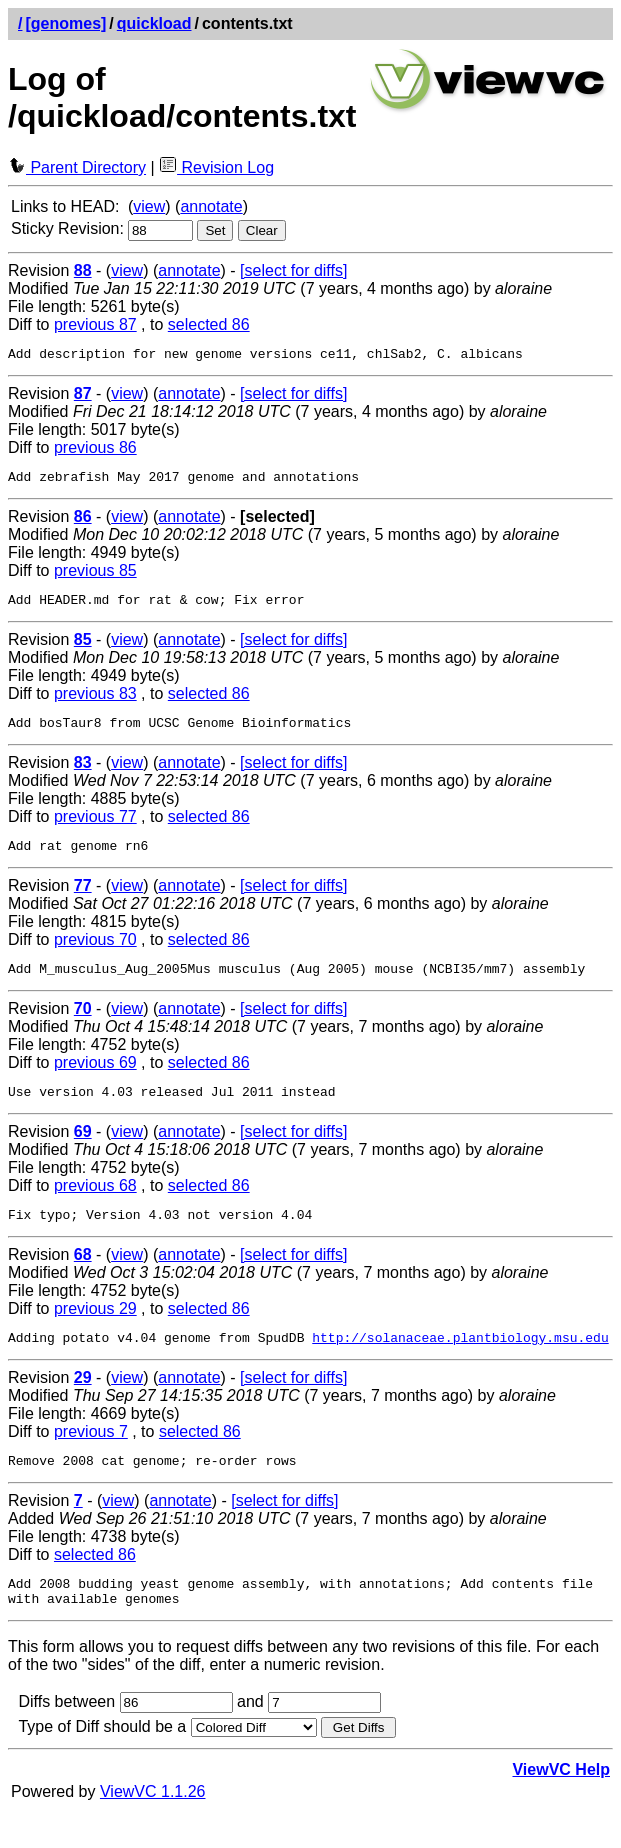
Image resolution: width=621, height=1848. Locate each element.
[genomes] (65, 23)
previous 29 (95, 1332)
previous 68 (95, 1206)
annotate (211, 206)
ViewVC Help (561, 1805)
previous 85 (95, 576)
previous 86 (95, 450)
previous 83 (95, 702)
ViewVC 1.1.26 (153, 1827)
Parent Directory (77, 167)
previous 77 (95, 828)
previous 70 (95, 954)
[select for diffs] (293, 270)
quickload (154, 23)
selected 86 (209, 324)
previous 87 (95, 324)
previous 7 (91, 1458)
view (149, 206)
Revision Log (216, 167)
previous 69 (95, 1080)
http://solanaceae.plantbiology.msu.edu (460, 1364)
